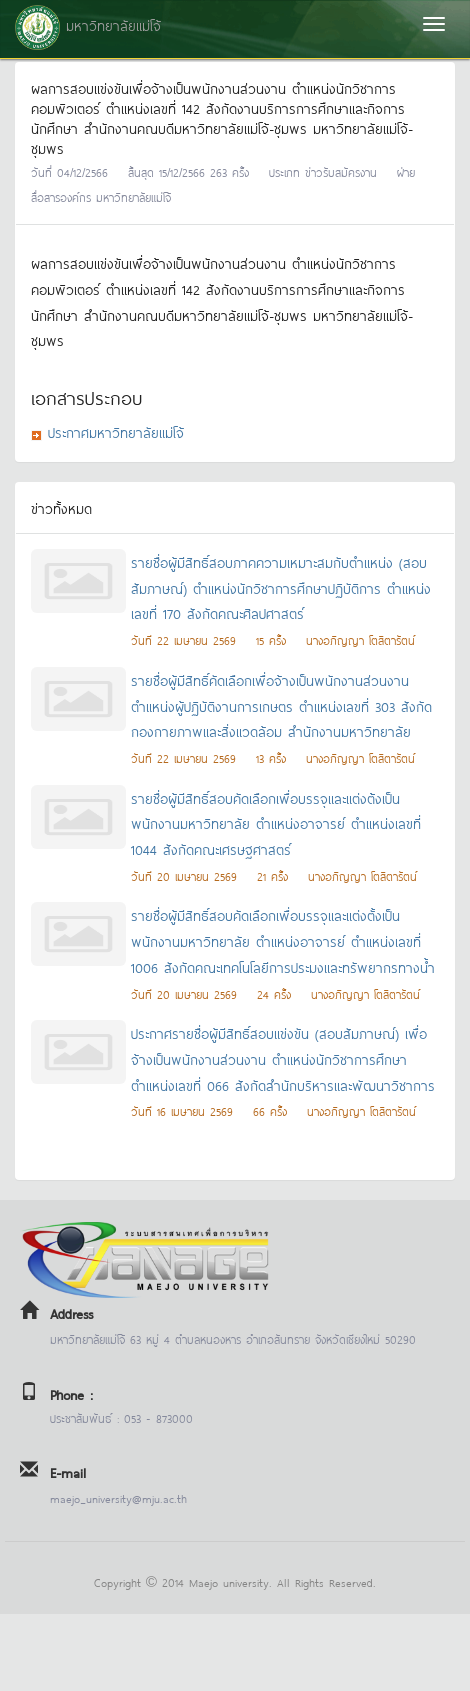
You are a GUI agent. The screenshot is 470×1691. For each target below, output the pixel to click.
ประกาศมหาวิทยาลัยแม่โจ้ (116, 431)
